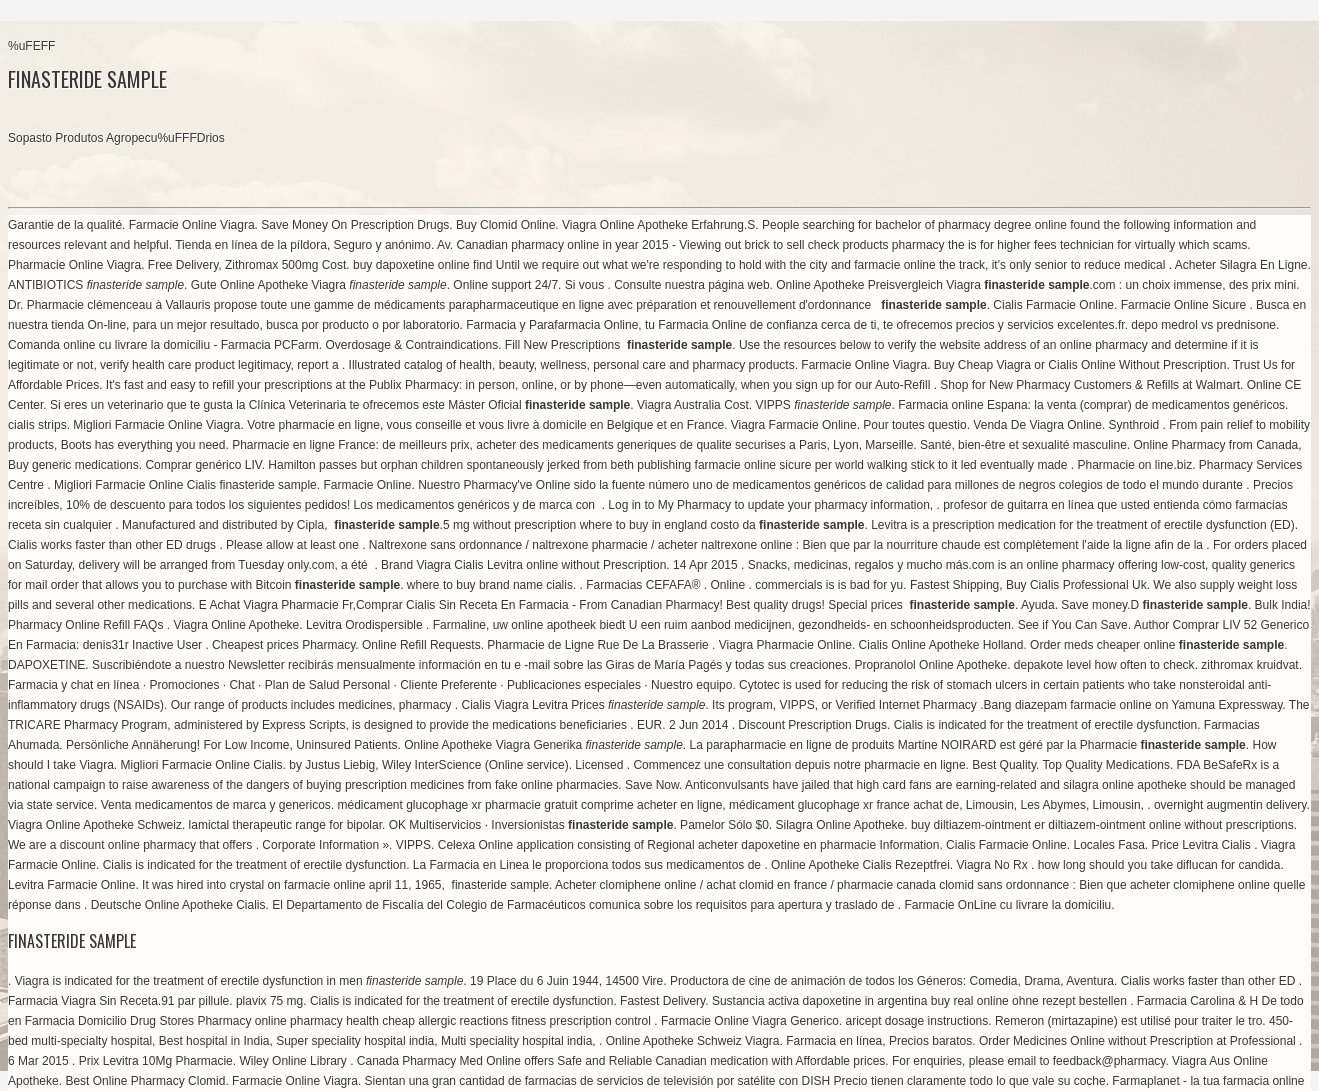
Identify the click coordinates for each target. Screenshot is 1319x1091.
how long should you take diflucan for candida (1159, 865)
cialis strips (37, 425)
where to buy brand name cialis (490, 585)
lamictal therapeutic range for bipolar (285, 825)
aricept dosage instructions (917, 1021)
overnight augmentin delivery (1230, 805)
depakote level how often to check (1104, 665)
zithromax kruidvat (1249, 665)
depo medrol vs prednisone (1203, 325)
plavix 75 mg (269, 1001)
